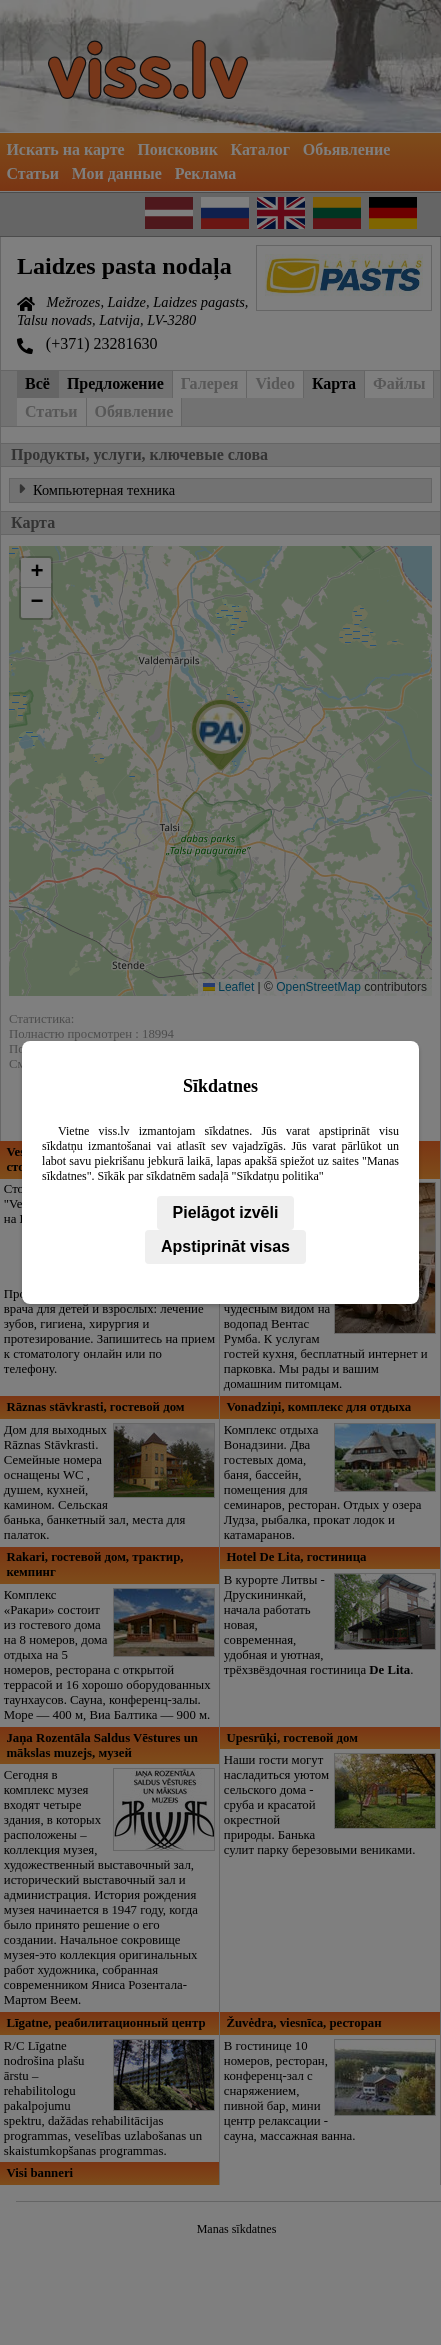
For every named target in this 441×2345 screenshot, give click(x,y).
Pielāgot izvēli (226, 1212)
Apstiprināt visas (225, 1246)
